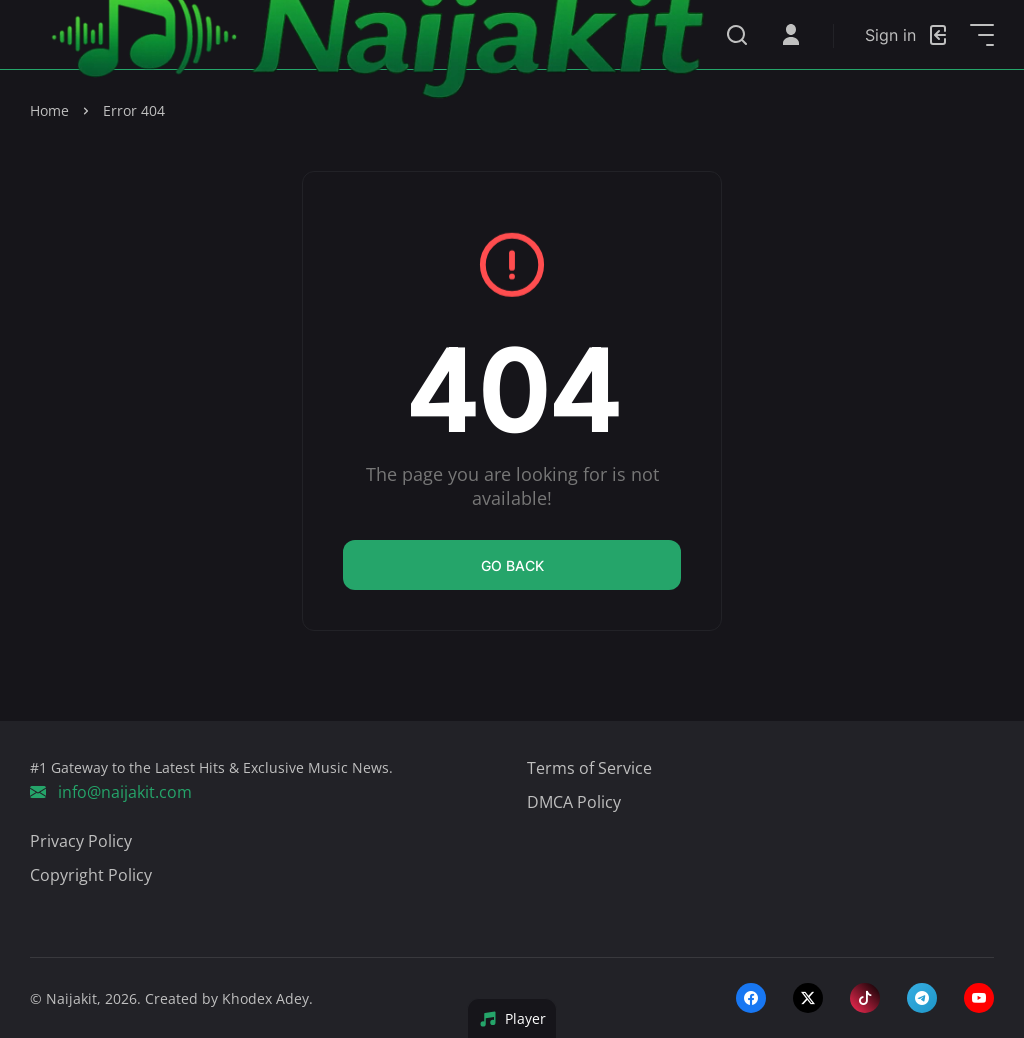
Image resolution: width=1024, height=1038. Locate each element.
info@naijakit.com (111, 792)
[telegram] (922, 998)
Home (49, 110)
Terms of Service (589, 768)
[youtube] (979, 998)
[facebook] (751, 998)
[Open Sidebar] (982, 35)
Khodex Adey (265, 998)
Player (512, 1018)
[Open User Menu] (791, 35)
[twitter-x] (808, 998)
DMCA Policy (574, 802)
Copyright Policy (91, 875)
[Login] (907, 35)
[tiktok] (865, 998)
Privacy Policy (81, 841)
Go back (512, 565)
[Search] (737, 35)
